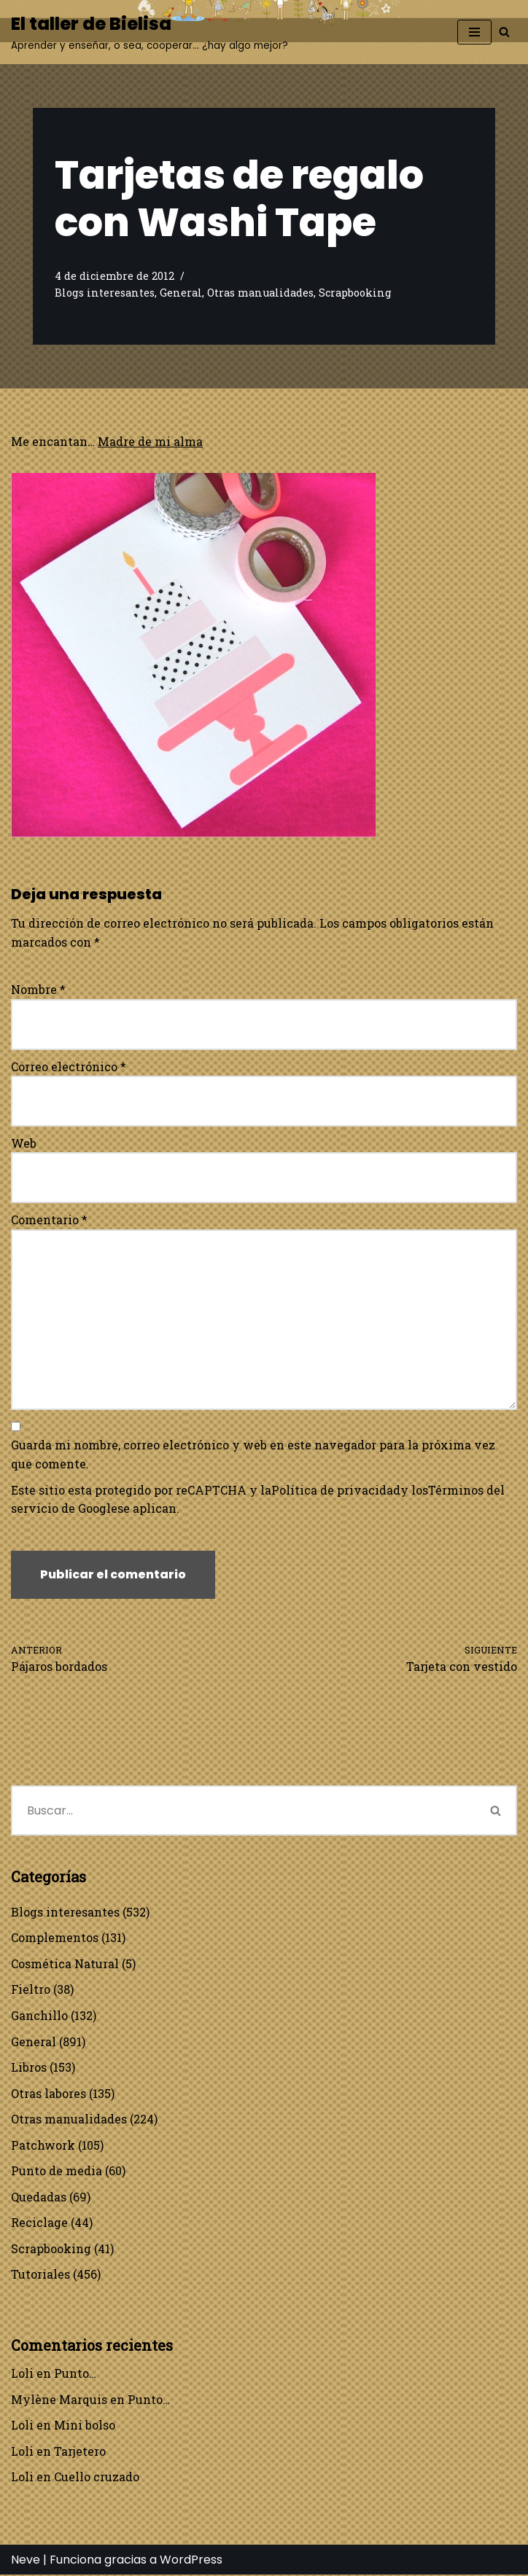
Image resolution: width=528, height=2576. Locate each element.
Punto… (75, 2374)
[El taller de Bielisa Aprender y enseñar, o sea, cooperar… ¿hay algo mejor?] (149, 32)
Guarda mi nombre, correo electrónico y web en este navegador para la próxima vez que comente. (253, 1455)
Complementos (54, 1938)
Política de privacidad (335, 1490)
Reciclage (39, 2223)
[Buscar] (504, 31)
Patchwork (43, 2145)
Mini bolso (84, 2426)
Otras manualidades (260, 293)
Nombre (38, 990)
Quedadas (38, 2197)
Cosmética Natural (65, 1964)
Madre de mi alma (150, 441)
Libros (29, 2067)
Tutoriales (40, 2275)
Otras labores (48, 2094)
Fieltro (30, 1990)
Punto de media (56, 2172)
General (181, 293)
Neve (25, 2561)
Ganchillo (39, 2016)
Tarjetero (80, 2452)
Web (23, 1143)
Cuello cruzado (96, 2478)
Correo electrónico (68, 1066)
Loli (22, 2374)
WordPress (191, 2561)
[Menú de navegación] (474, 32)
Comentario (49, 1219)
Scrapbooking (355, 293)
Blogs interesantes (105, 293)
